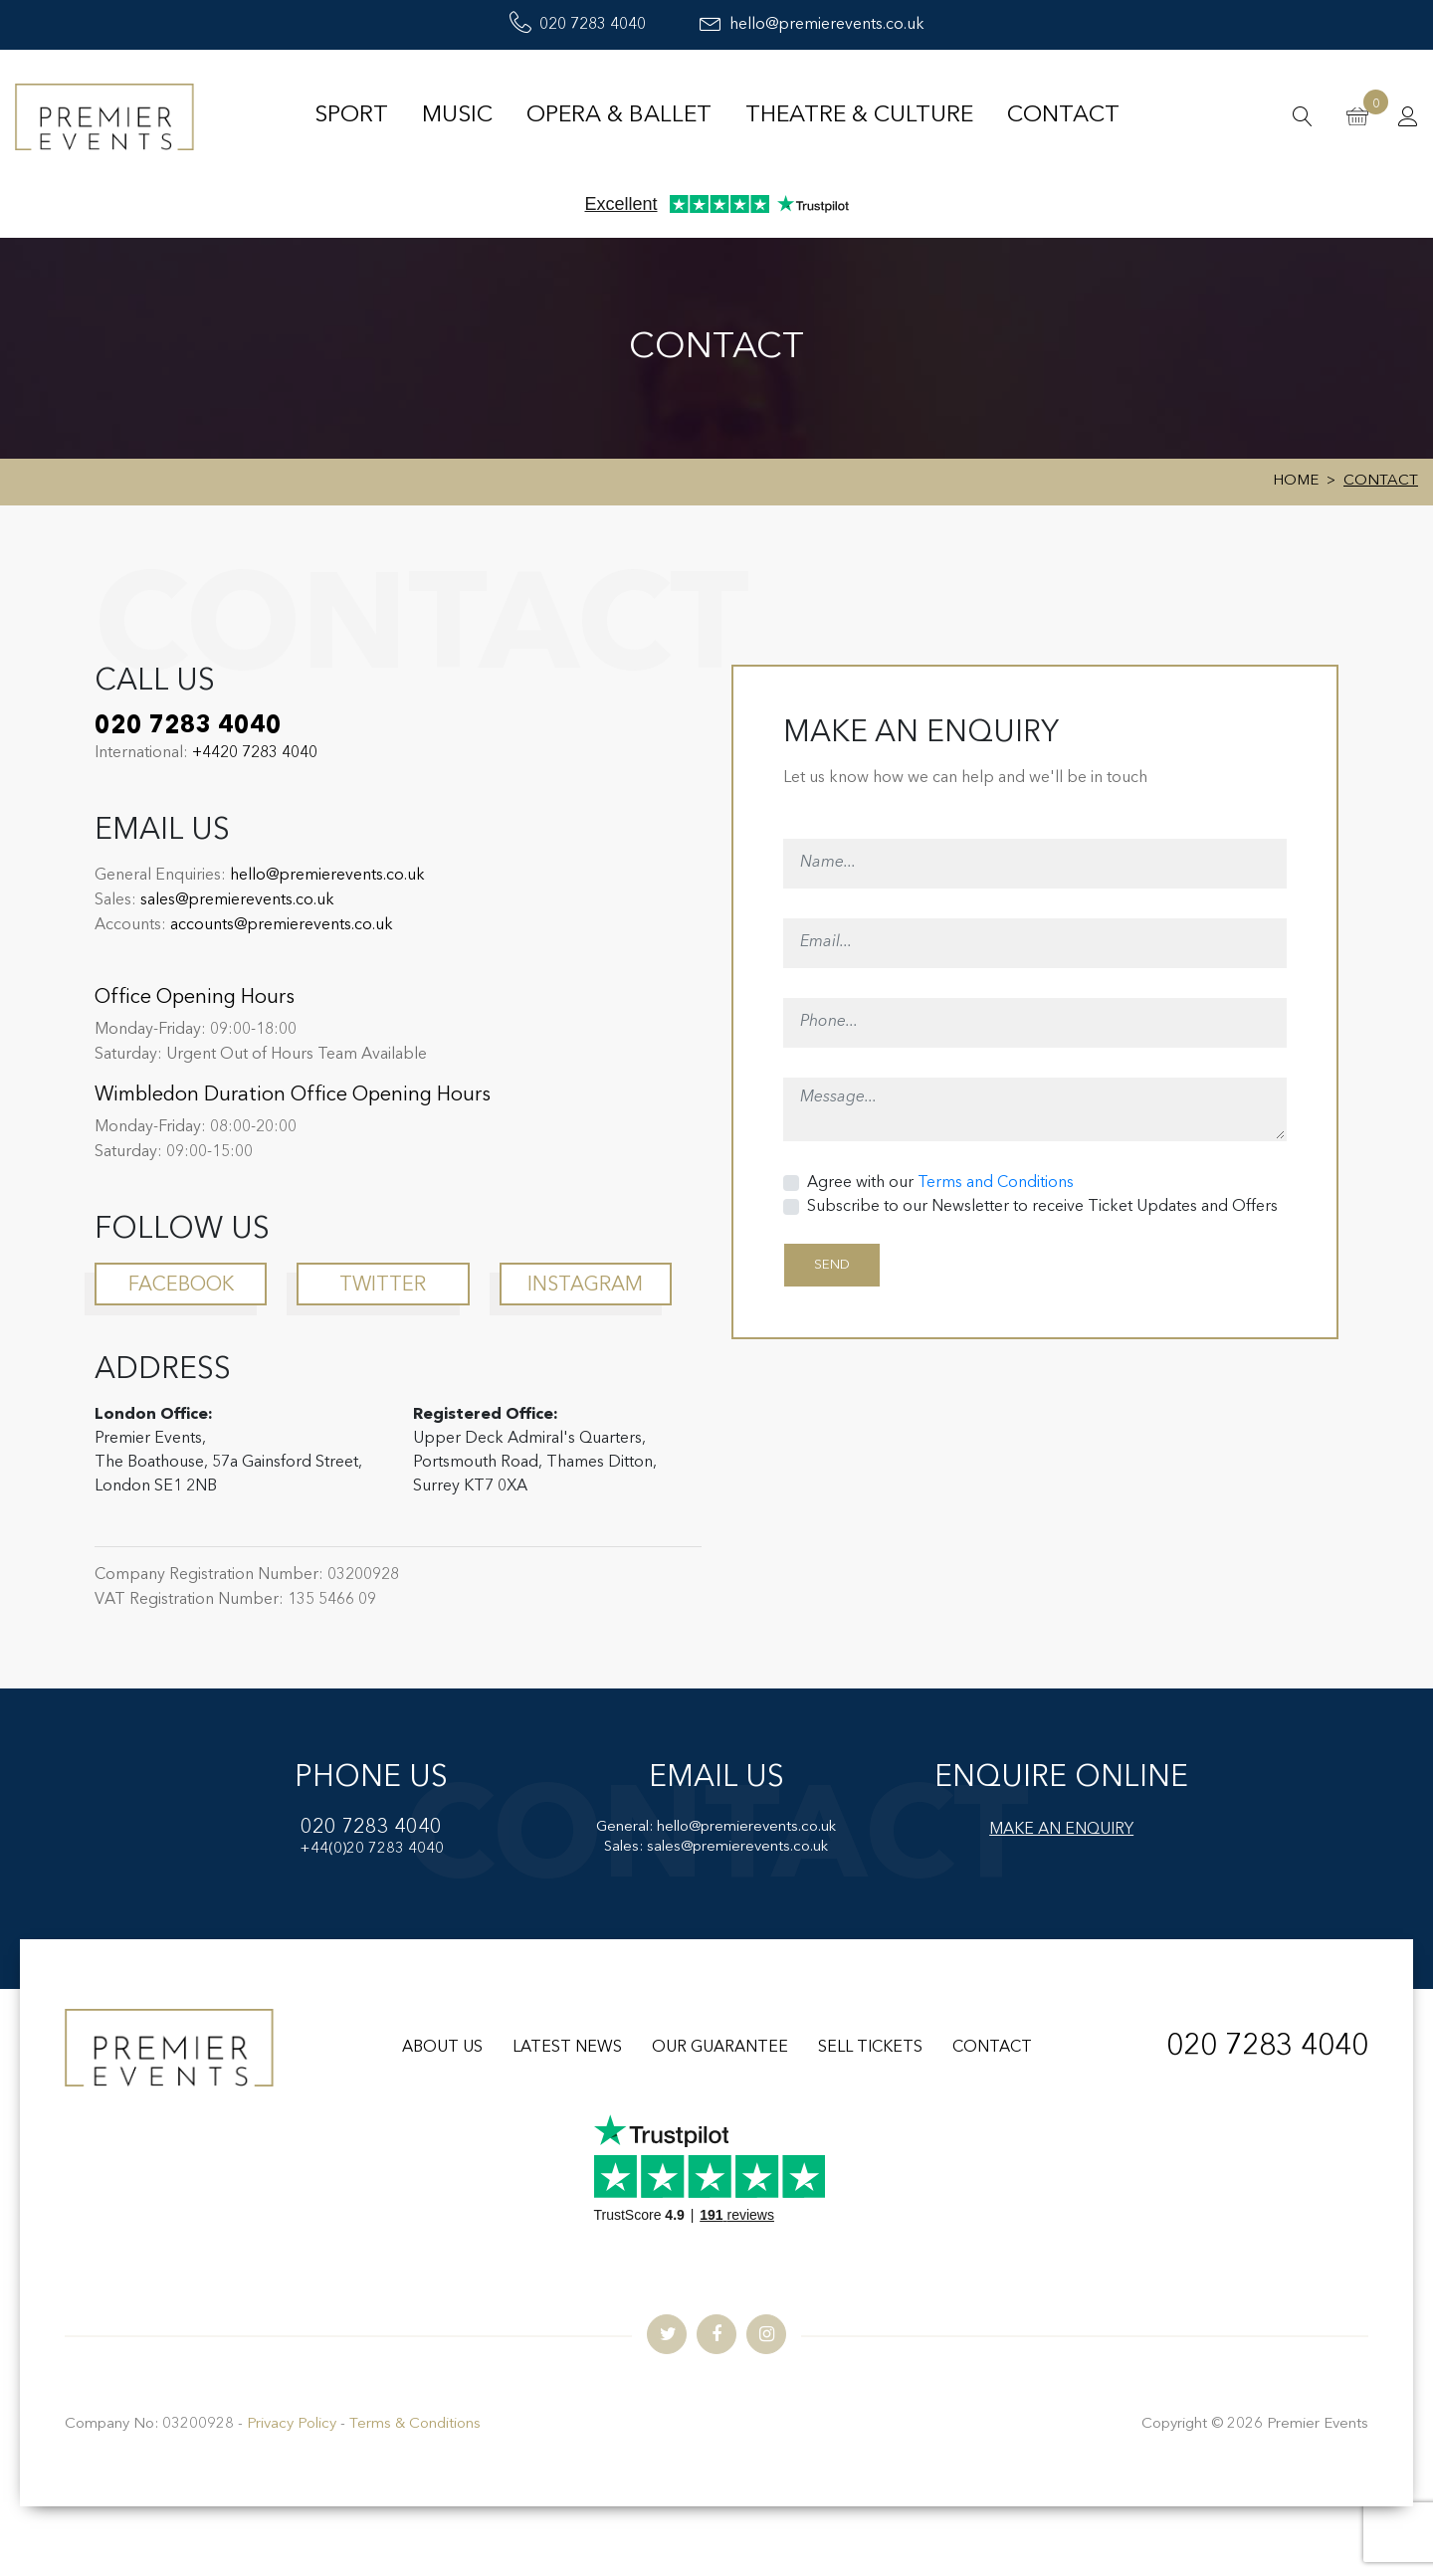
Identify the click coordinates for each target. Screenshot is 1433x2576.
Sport (351, 115)
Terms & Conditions (415, 2424)
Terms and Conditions (996, 1183)
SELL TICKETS (870, 2048)
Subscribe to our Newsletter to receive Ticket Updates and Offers (1042, 1207)
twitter (382, 1285)
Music (457, 115)
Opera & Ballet (619, 115)
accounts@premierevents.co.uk (281, 925)
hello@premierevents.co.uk (812, 25)
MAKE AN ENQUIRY (1061, 1830)
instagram (585, 1285)
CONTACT (992, 2048)
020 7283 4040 (578, 25)
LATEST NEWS (567, 2048)
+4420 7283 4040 (254, 753)
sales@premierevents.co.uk (237, 900)
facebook (181, 1285)
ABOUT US (442, 2048)
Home (1296, 481)
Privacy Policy (291, 2424)
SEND (832, 1265)
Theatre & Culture (859, 115)
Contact (1063, 115)
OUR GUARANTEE (720, 2048)
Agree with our (940, 1183)
